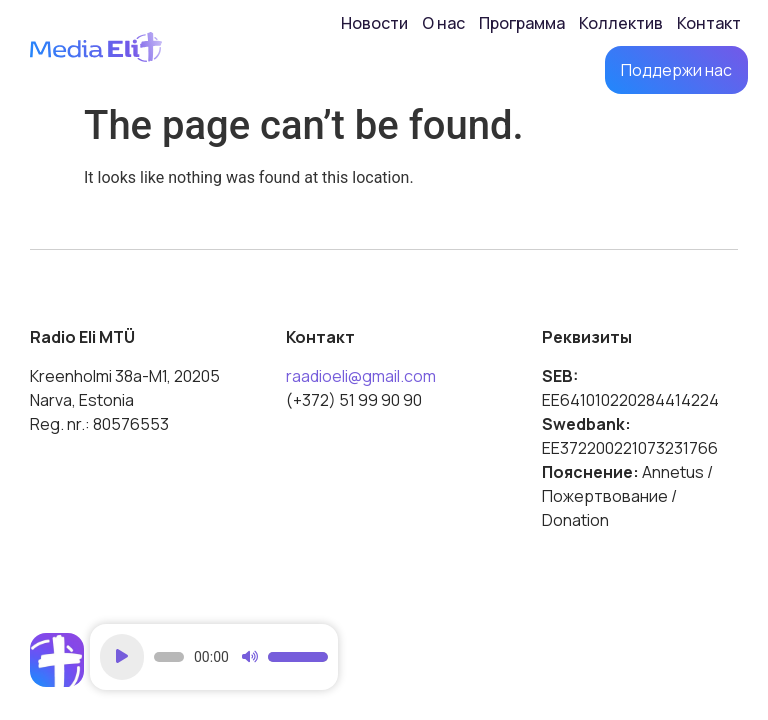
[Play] (122, 657)
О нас (443, 23)
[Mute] (250, 657)
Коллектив (621, 23)
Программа (522, 23)
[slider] (169, 657)
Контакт (709, 23)
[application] (214, 657)
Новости (374, 23)
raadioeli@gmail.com (361, 376)
